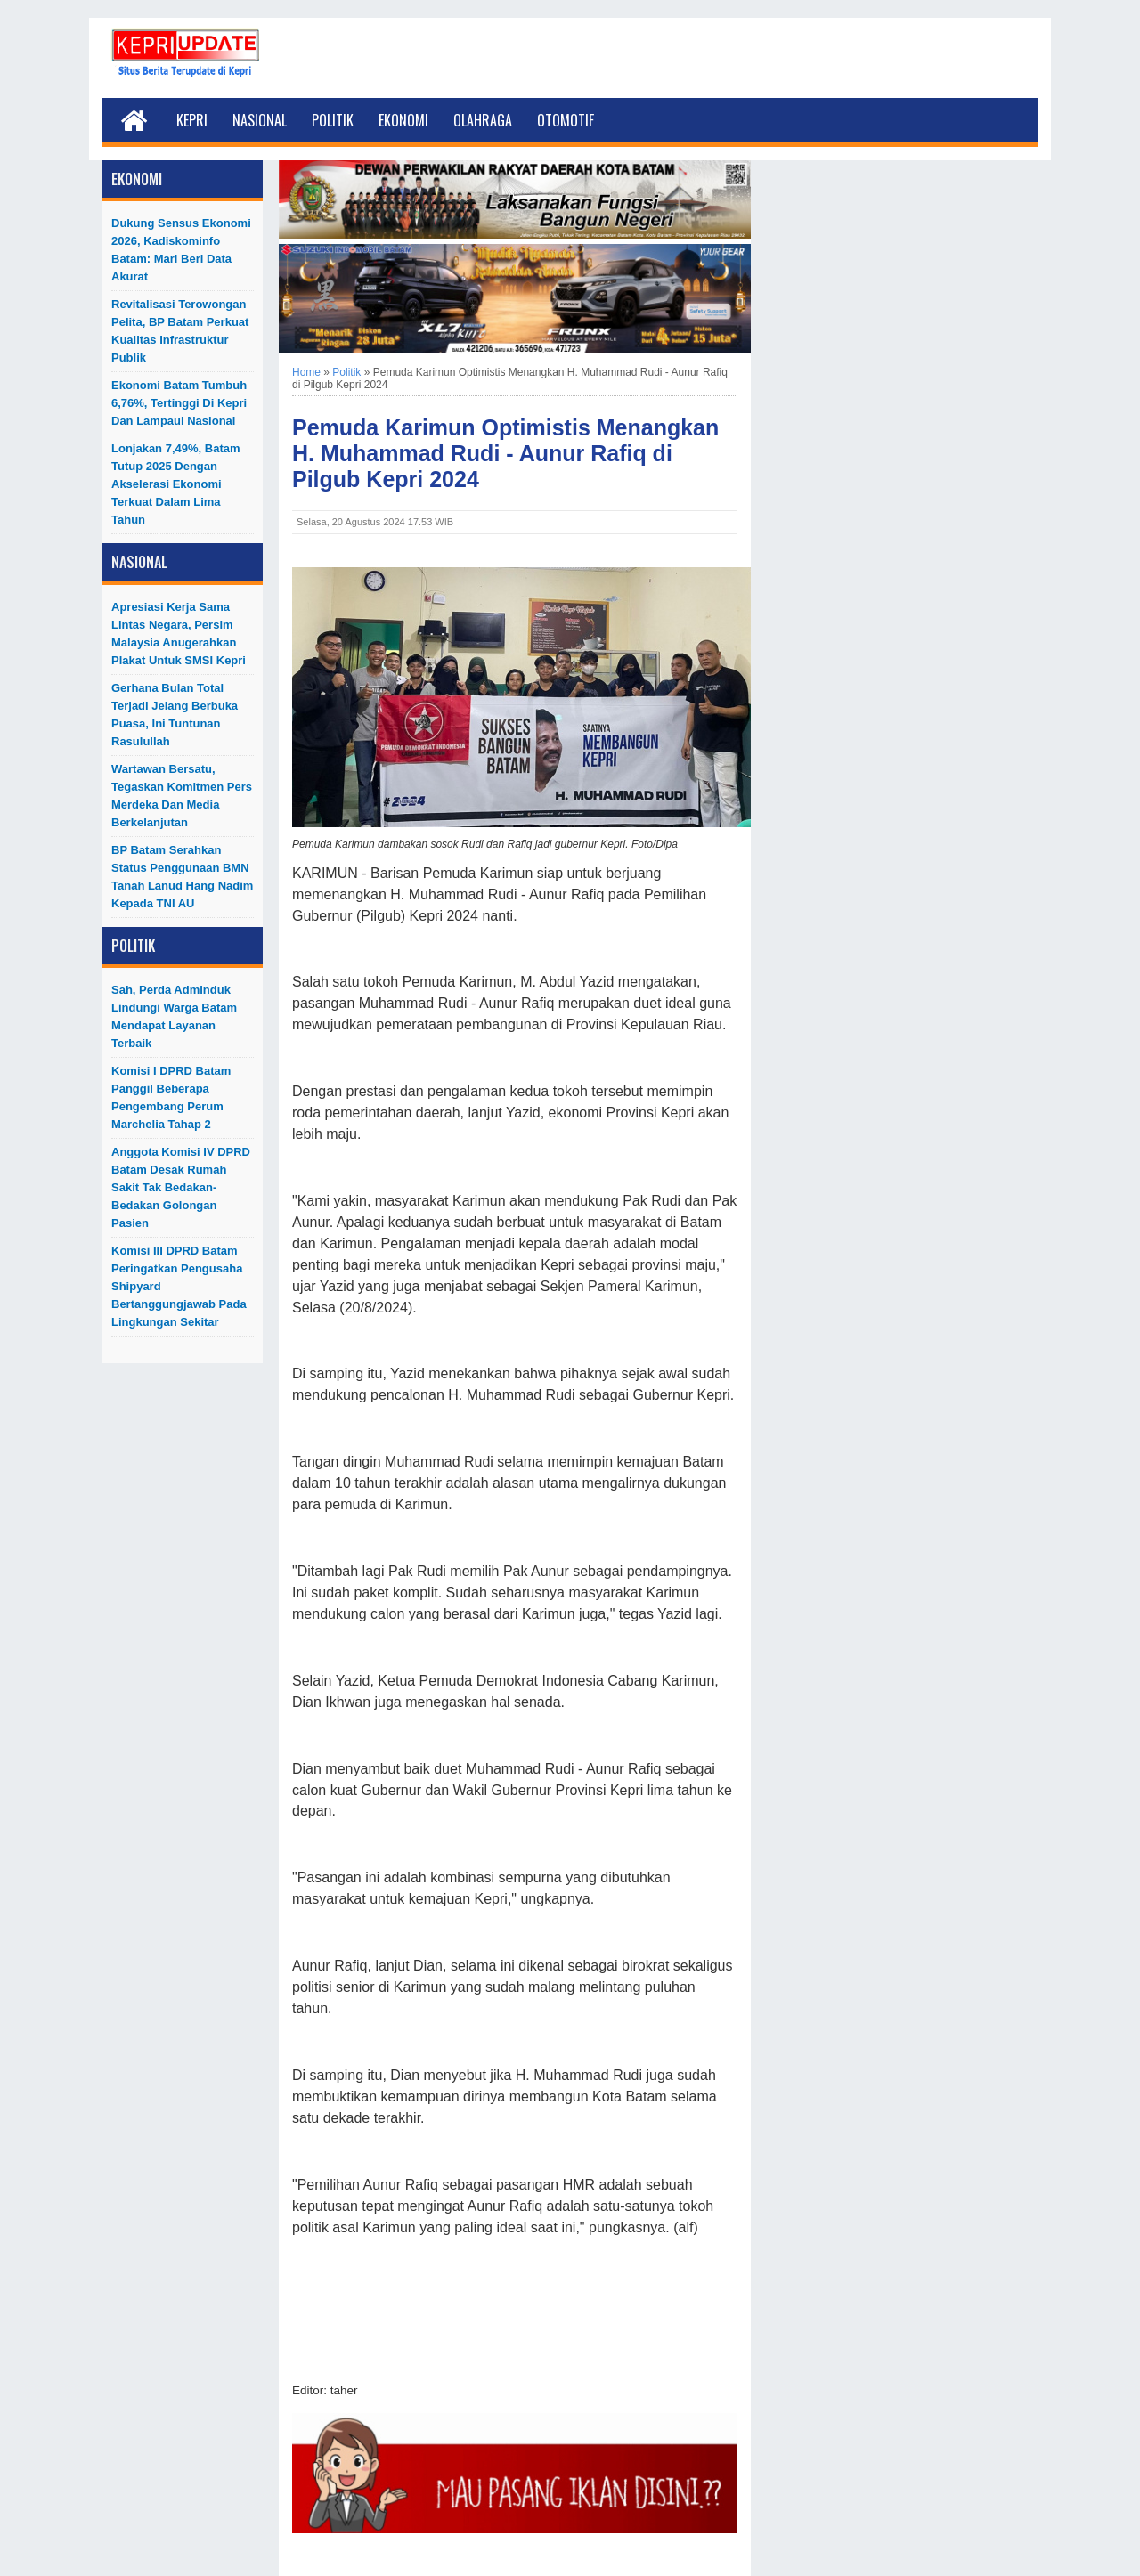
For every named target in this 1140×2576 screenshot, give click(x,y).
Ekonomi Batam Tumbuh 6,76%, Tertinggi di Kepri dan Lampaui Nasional (179, 402)
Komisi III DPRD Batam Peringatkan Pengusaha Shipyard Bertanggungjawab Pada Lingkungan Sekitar (179, 1286)
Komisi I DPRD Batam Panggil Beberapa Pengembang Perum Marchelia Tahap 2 (171, 1097)
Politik (333, 120)
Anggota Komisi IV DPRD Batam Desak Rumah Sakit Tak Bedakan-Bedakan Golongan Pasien (180, 1187)
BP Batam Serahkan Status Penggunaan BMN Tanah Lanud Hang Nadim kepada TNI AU (182, 876)
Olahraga (482, 120)
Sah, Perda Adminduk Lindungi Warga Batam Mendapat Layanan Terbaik (174, 1016)
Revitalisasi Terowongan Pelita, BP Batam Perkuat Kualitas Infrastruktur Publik (179, 330)
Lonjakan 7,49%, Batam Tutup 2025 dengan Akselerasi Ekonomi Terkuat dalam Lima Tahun (175, 484)
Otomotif (565, 120)
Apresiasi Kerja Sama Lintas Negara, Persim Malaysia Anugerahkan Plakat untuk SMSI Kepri (178, 633)
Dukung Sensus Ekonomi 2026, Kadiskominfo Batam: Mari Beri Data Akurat (181, 249)
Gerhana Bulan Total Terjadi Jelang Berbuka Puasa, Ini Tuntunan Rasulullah (174, 714)
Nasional (259, 120)
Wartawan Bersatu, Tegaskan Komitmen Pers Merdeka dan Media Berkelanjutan (181, 795)
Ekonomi (403, 120)
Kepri (192, 120)
